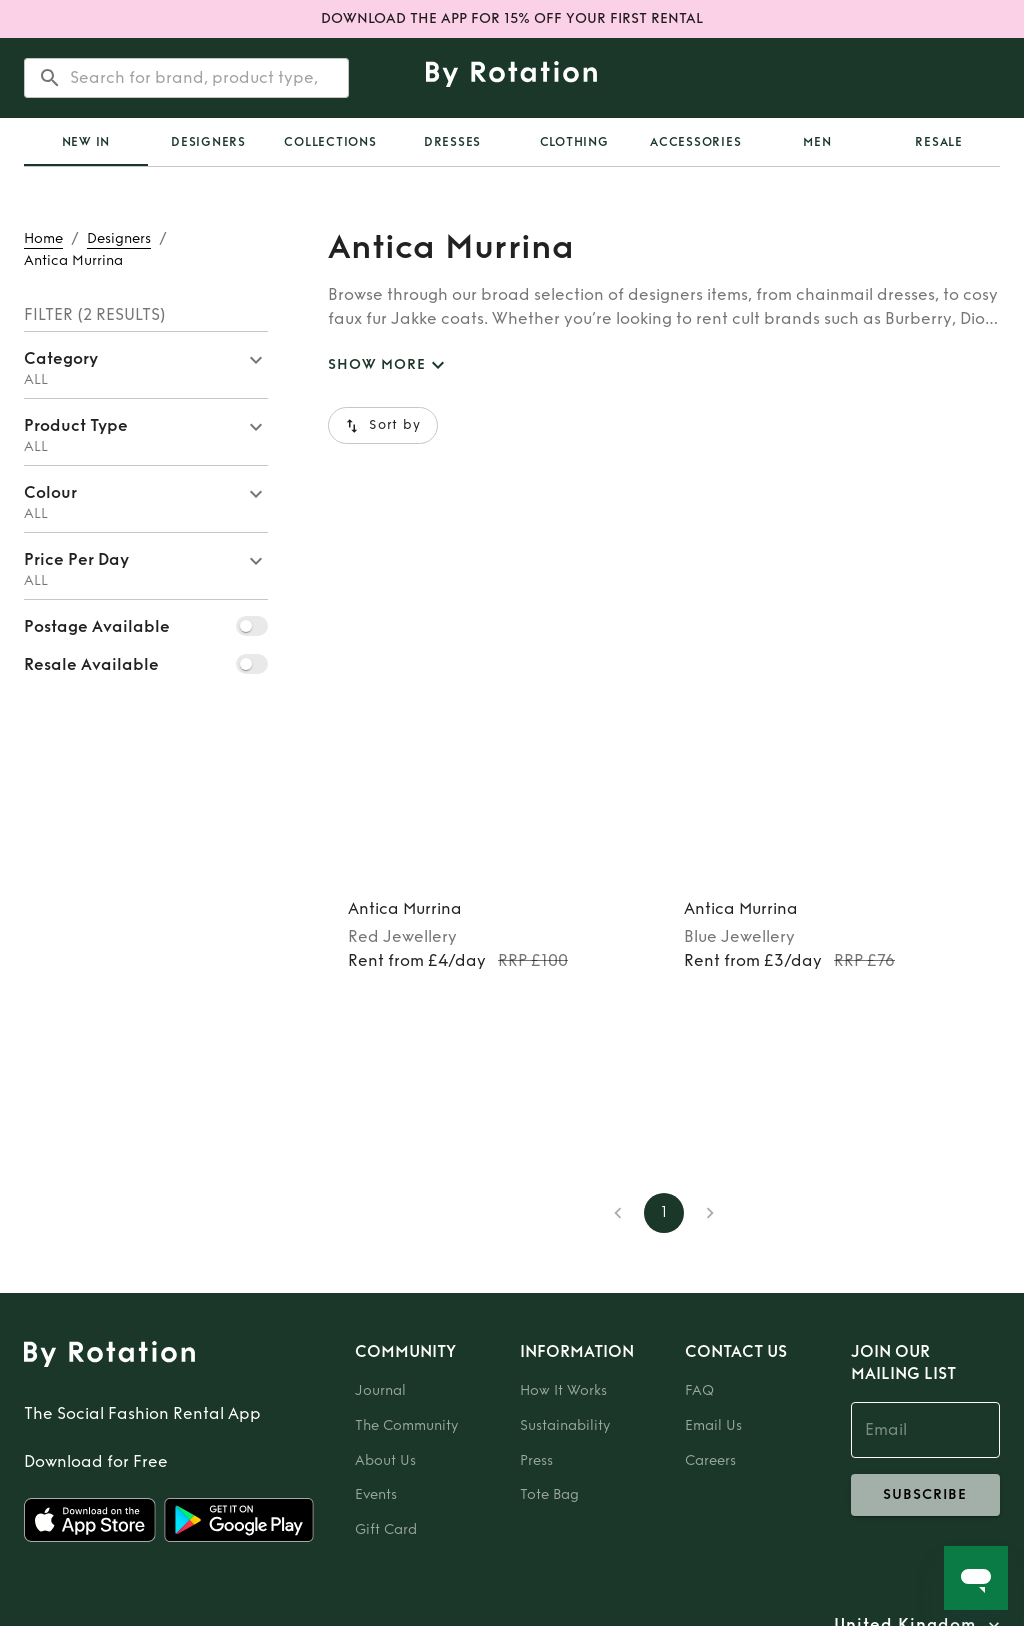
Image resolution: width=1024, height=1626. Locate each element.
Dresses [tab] (452, 142)
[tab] (86, 142)
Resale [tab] (939, 142)
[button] (146, 365)
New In (86, 142)
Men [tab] (817, 142)
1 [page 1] (664, 1213)
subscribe (925, 1495)
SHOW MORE (389, 365)
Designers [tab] (208, 142)
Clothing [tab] (574, 142)
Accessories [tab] (695, 142)
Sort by (383, 425)
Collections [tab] (330, 142)
